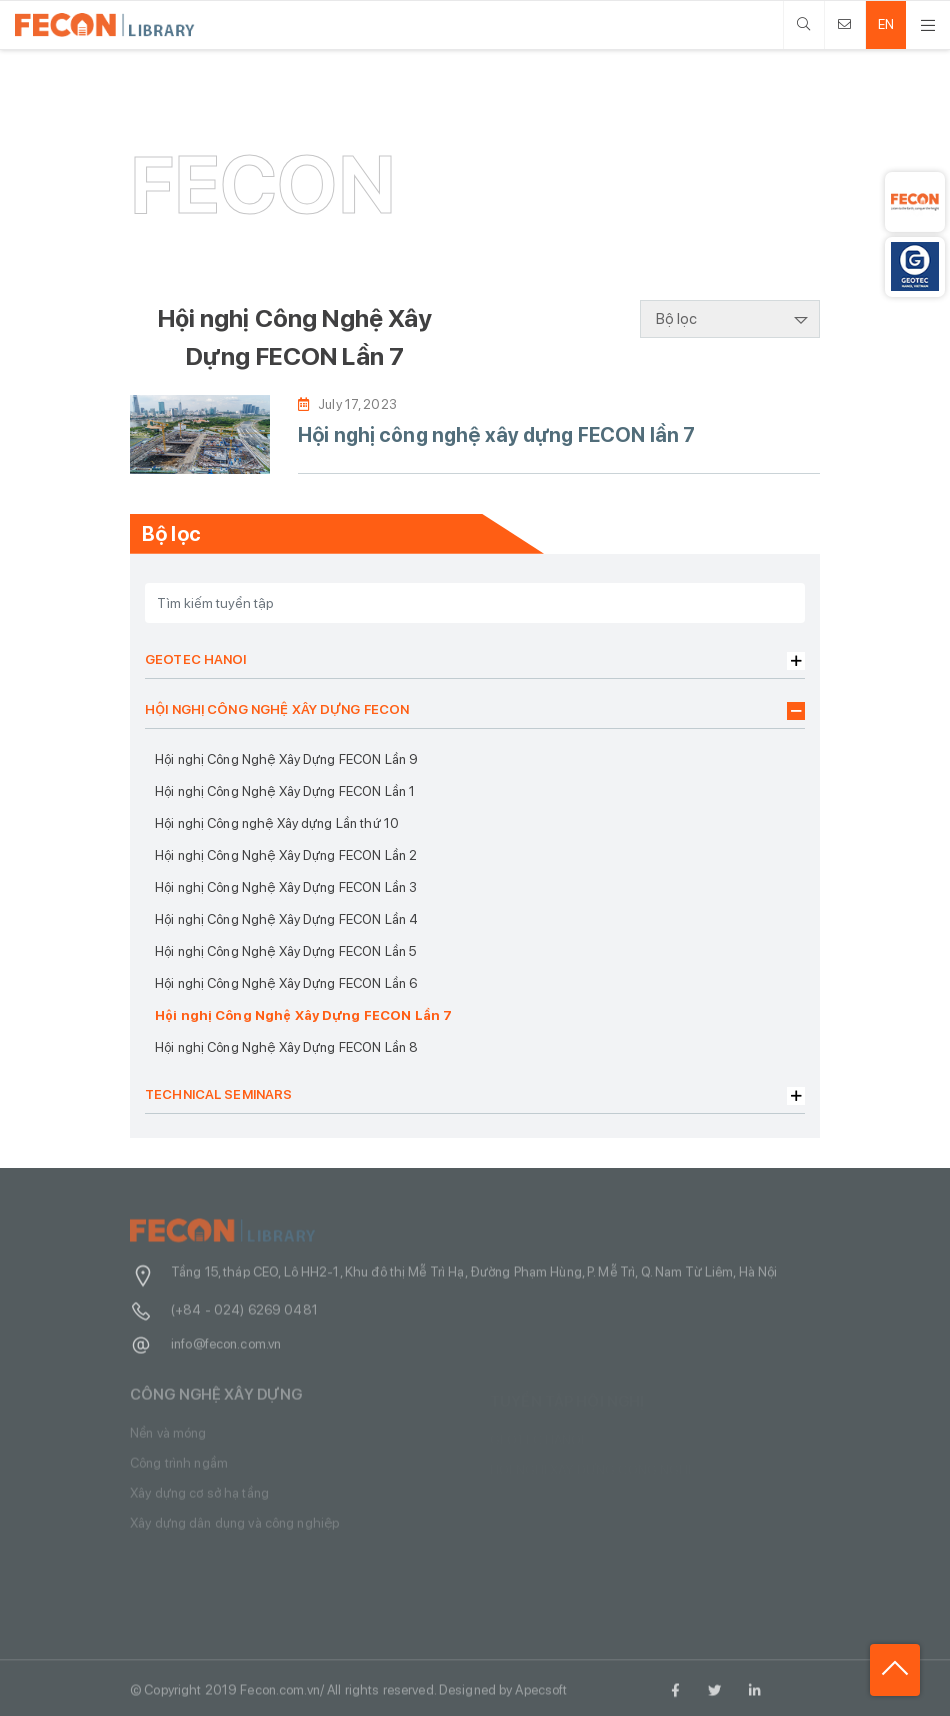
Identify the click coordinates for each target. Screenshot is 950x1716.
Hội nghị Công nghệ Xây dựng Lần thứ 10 (277, 823)
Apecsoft (541, 1694)
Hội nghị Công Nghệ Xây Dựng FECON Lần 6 (286, 983)
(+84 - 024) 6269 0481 (224, 1316)
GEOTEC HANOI (196, 659)
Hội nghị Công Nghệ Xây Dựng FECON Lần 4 (286, 919)
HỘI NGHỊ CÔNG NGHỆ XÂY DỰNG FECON (277, 709)
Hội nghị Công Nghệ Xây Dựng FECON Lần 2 (286, 855)
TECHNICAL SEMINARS (218, 1094)
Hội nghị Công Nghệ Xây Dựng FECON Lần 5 (285, 951)
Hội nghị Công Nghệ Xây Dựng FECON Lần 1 (285, 791)
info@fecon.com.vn (205, 1350)
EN (886, 24)
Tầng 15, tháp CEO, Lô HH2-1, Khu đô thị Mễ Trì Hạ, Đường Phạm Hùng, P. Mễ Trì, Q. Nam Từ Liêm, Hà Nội (453, 1280)
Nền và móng (168, 1439)
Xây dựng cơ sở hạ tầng (199, 1499)
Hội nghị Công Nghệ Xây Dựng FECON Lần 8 (286, 1047)
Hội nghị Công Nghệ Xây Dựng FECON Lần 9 (286, 759)
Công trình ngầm (179, 1469)
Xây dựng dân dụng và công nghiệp (234, 1529)
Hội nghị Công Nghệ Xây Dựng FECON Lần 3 (286, 887)
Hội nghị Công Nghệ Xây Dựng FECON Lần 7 (303, 1015)
